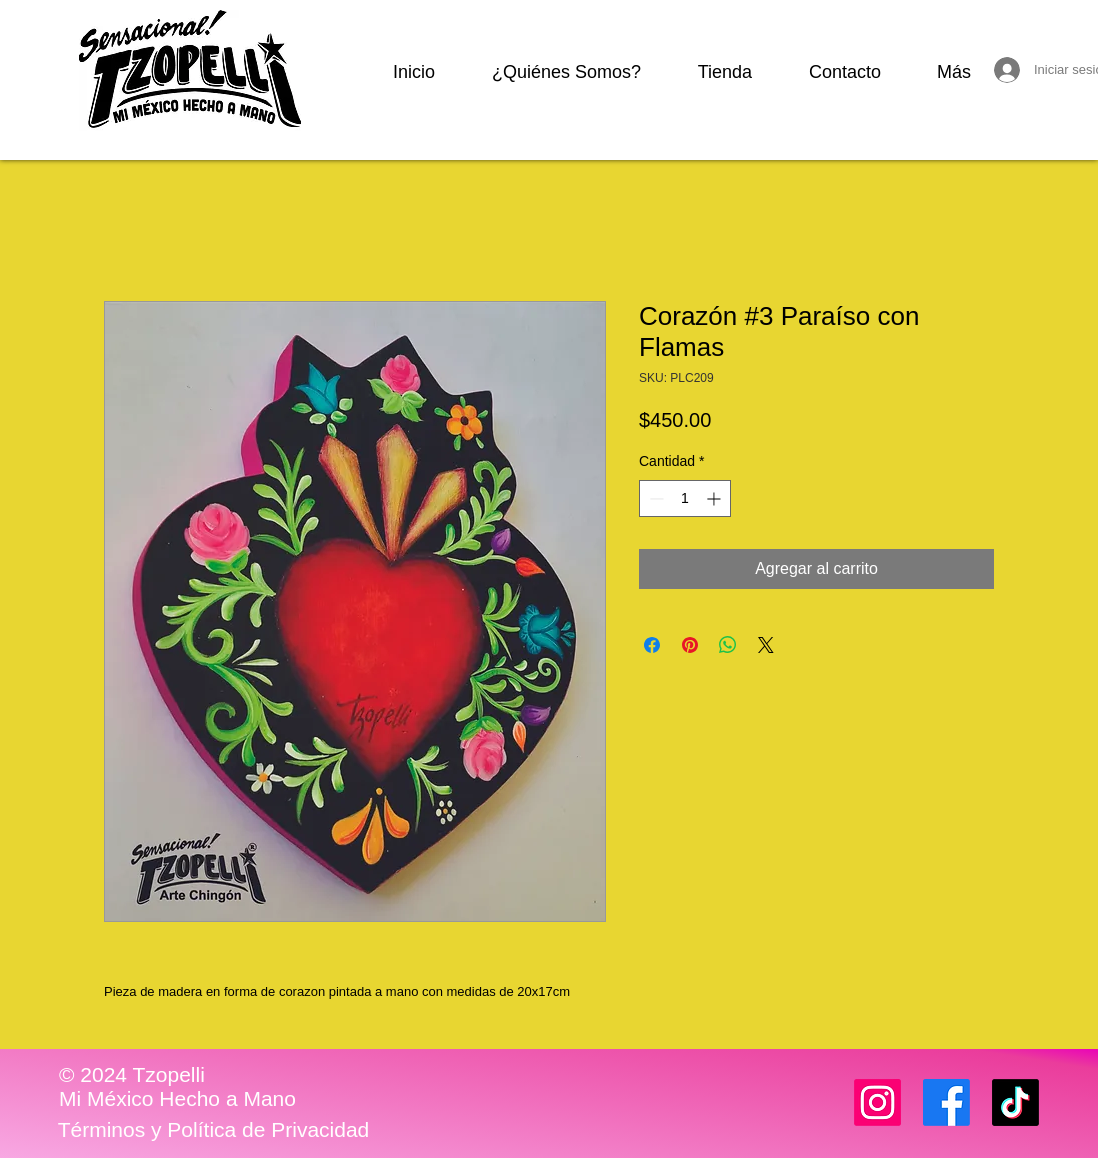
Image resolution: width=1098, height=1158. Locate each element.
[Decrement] (654, 498)
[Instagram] (877, 1102)
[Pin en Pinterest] (690, 645)
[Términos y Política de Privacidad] (213, 1130)
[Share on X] (766, 645)
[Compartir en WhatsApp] (728, 645)
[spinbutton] (685, 498)
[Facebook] (946, 1102)
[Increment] (715, 498)
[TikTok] (1015, 1102)
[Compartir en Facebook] (652, 645)
